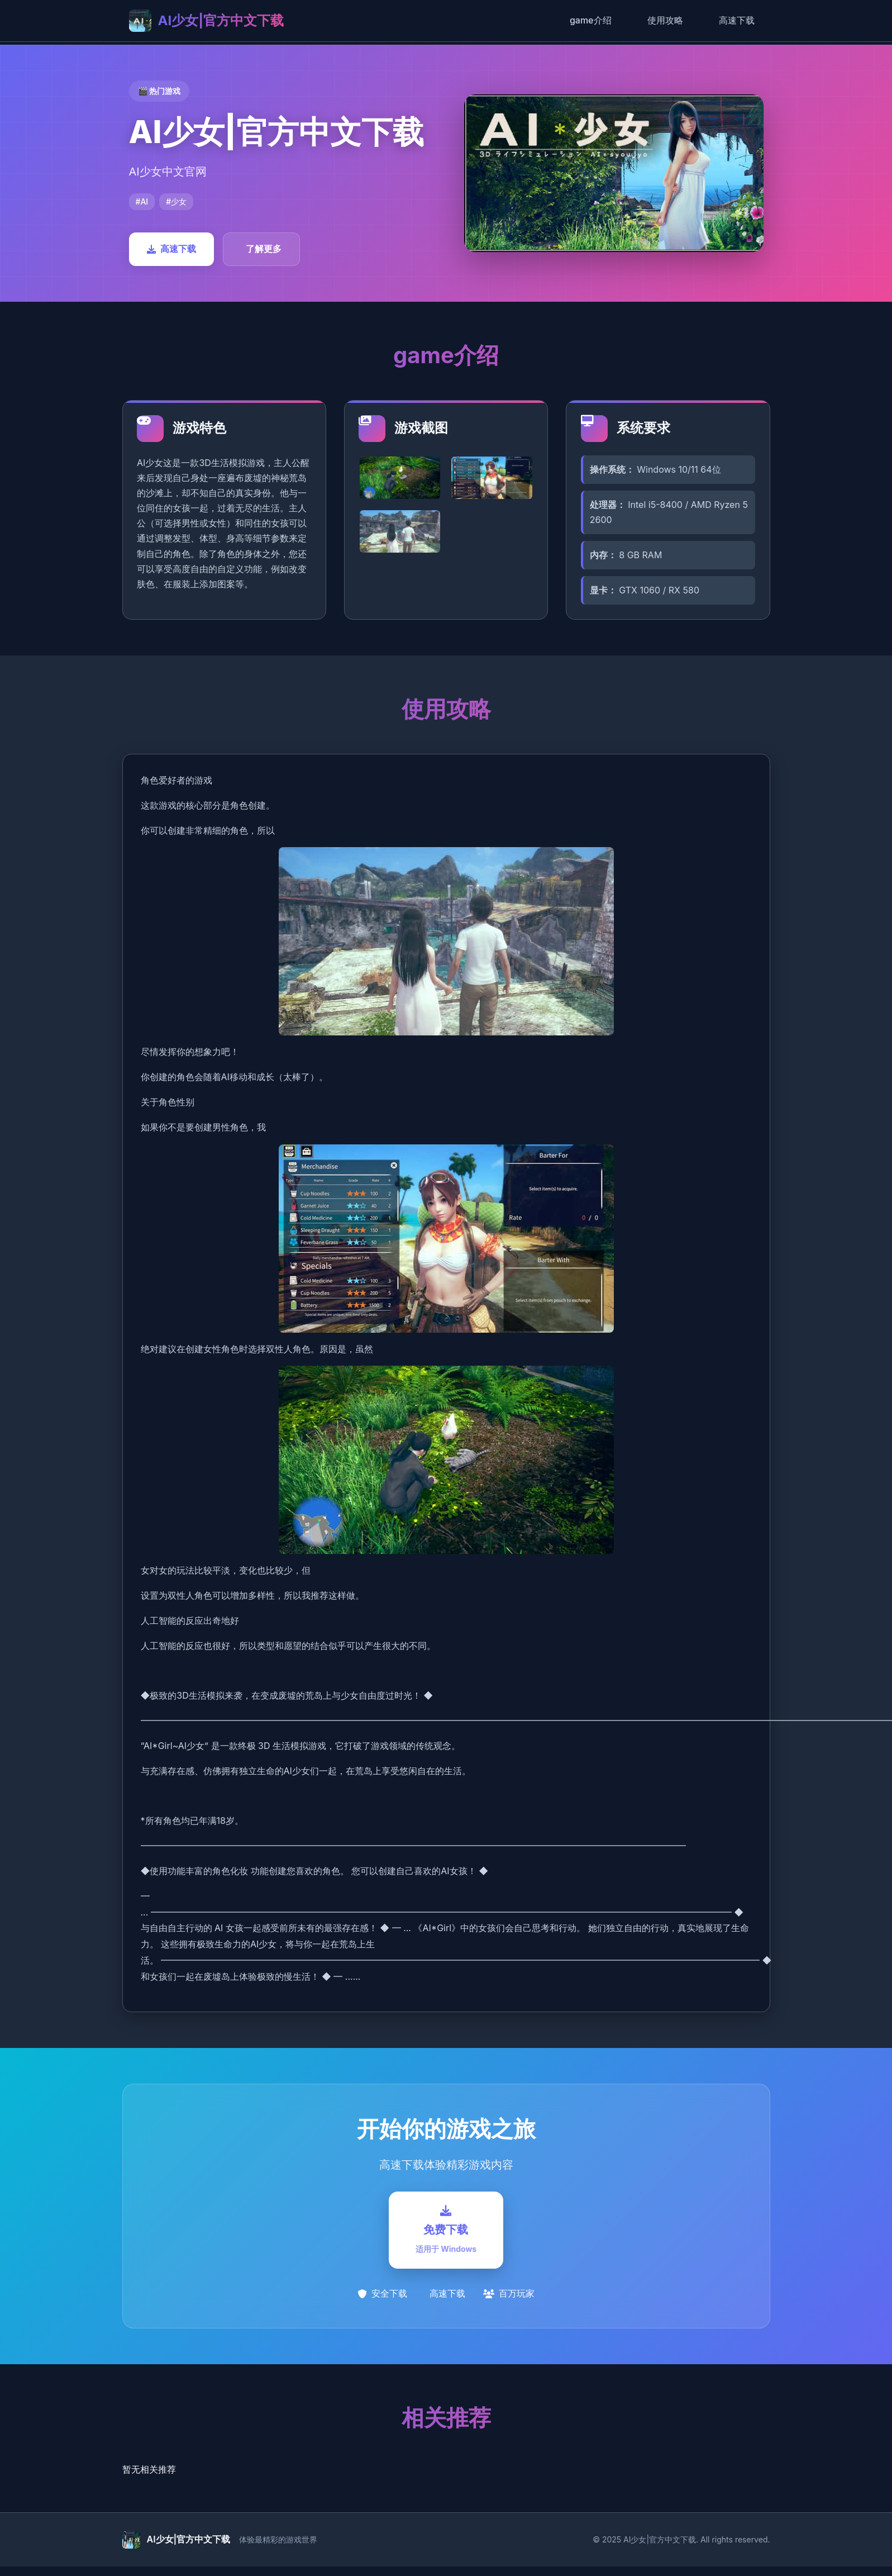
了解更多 (264, 248)
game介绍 (591, 20)
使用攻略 (665, 20)
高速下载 (737, 20)
